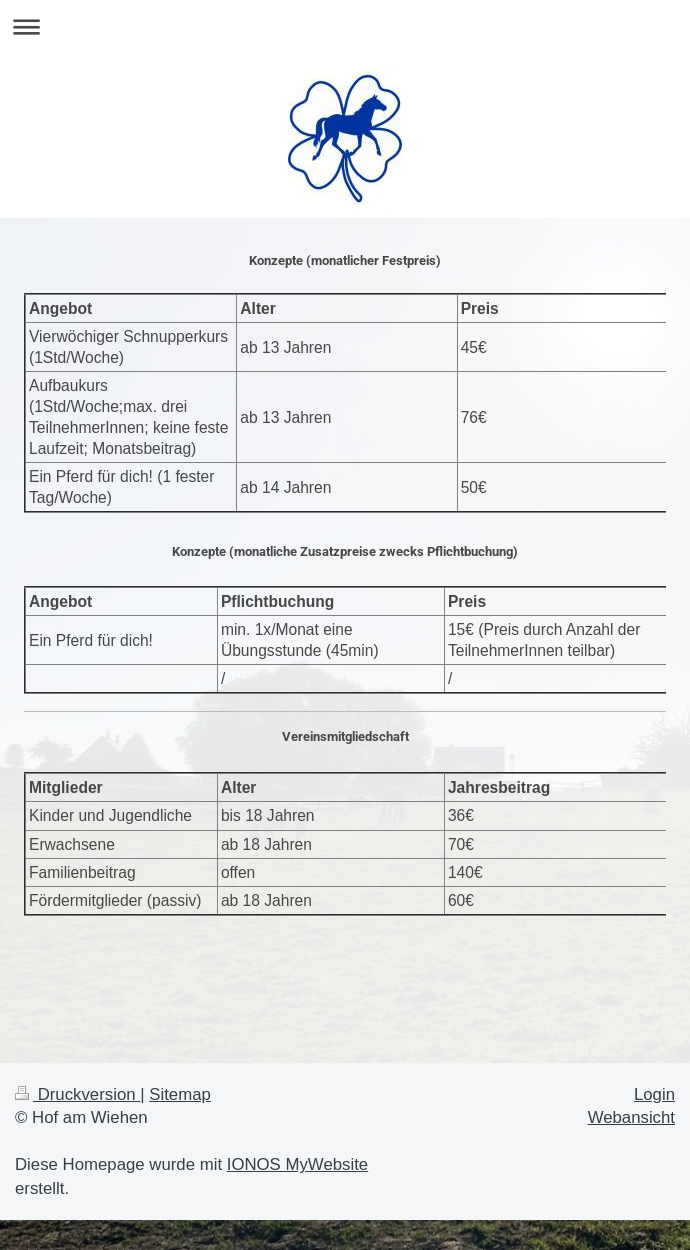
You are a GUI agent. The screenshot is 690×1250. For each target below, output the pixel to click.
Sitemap (180, 1094)
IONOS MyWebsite (297, 1164)
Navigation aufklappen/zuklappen (345, 26)
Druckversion (77, 1094)
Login (654, 1094)
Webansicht (631, 1117)
